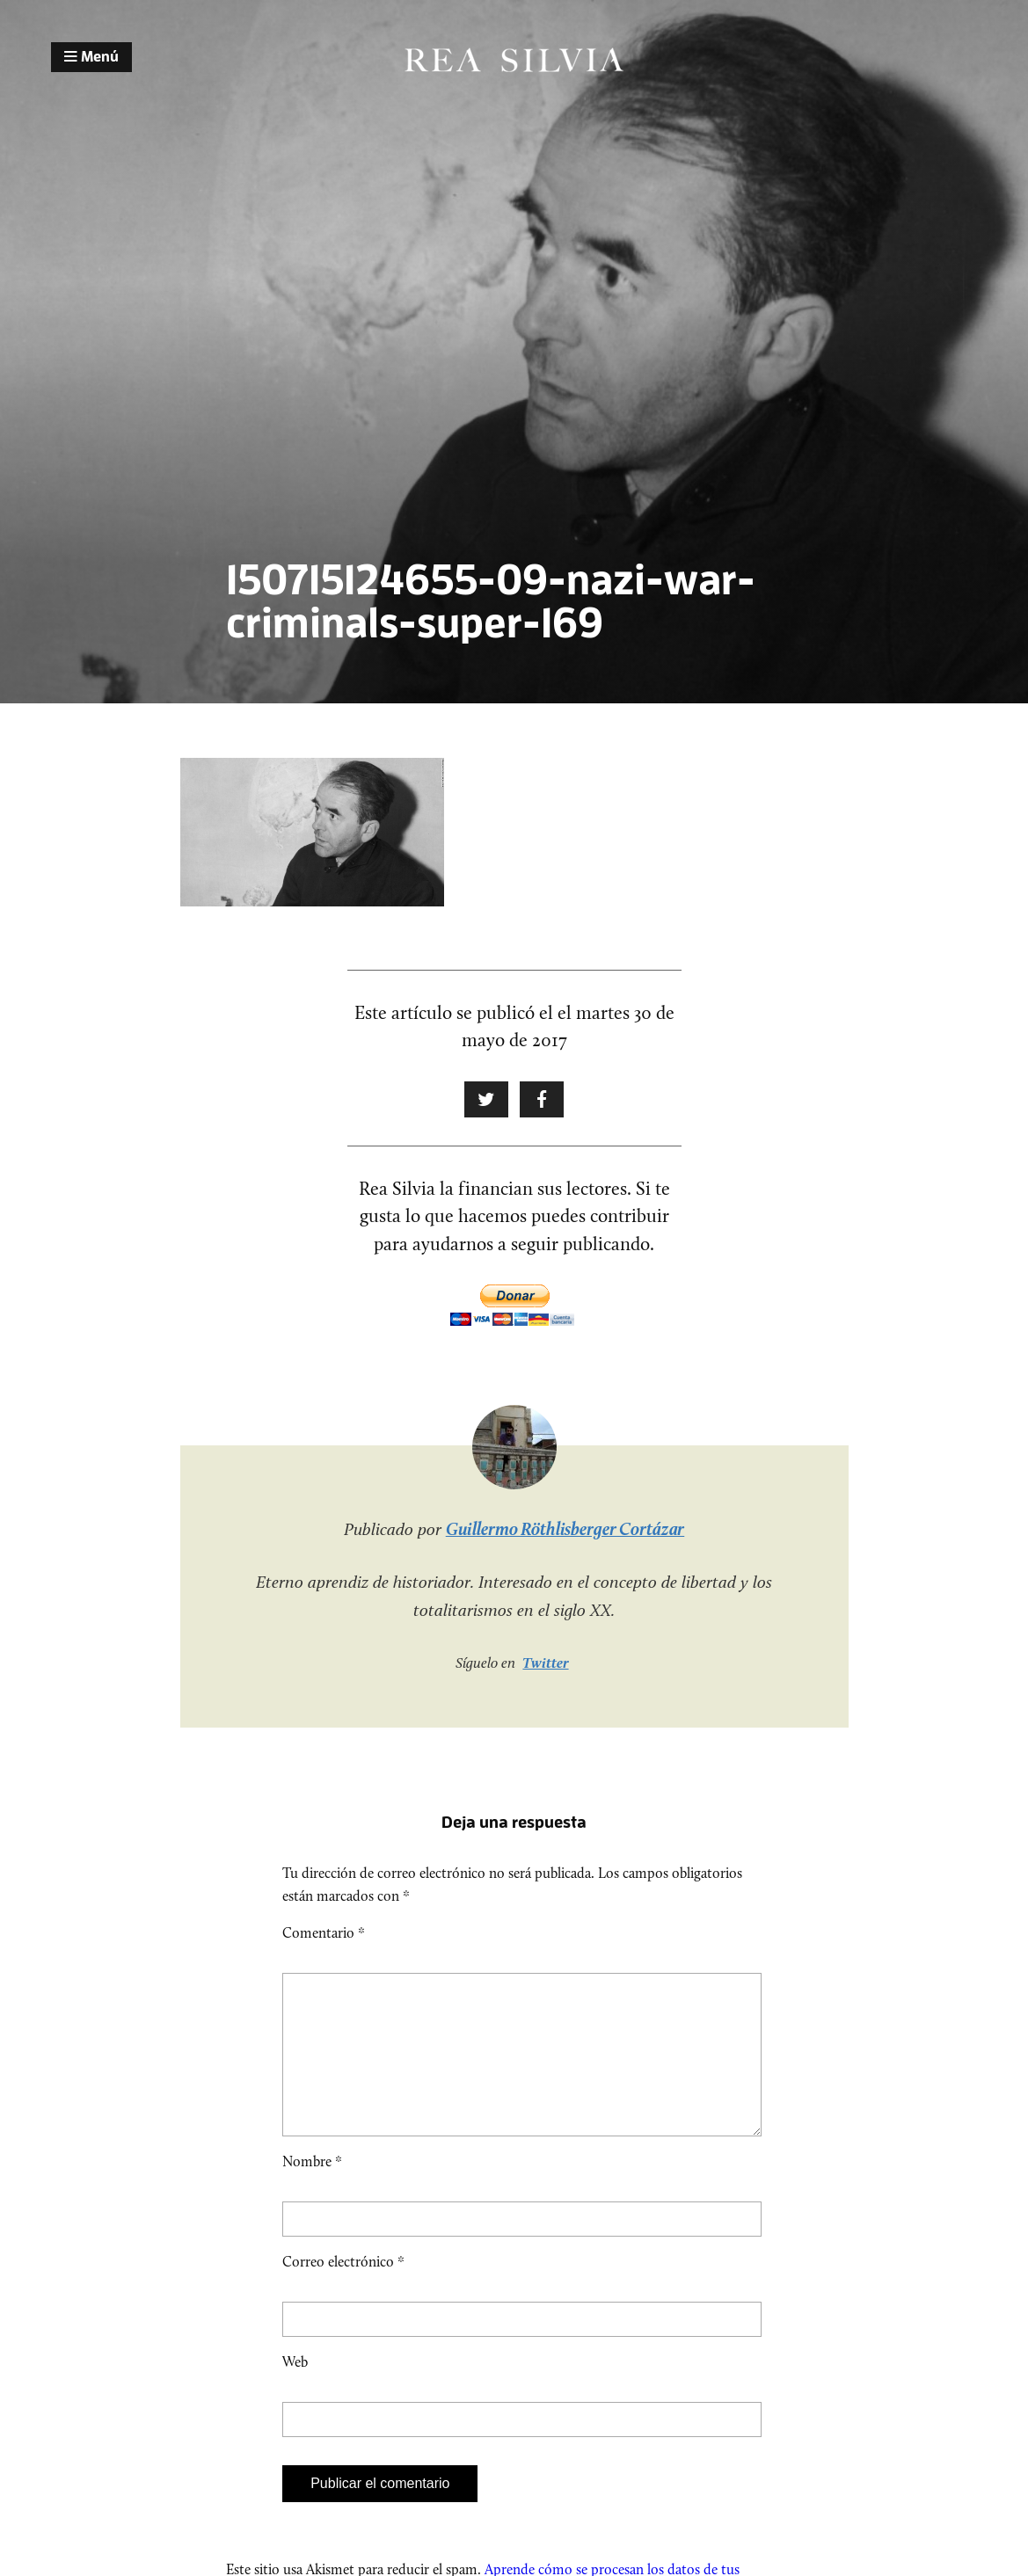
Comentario (323, 1933)
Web (295, 2390)
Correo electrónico (343, 2289)
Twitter (545, 1662)
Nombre (312, 2189)
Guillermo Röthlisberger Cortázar (565, 1528)
